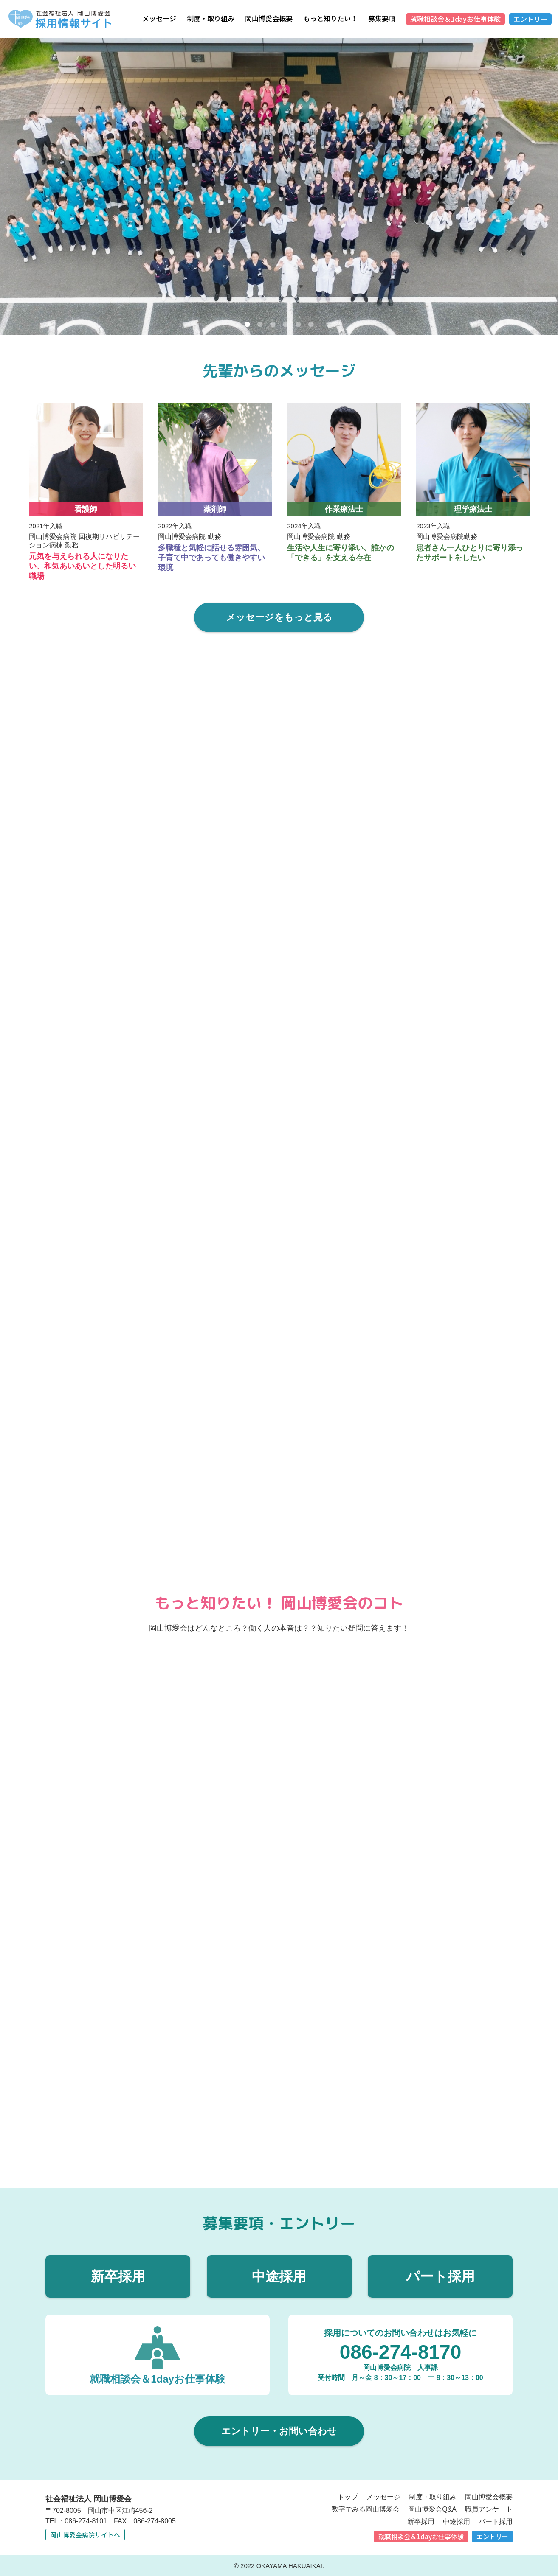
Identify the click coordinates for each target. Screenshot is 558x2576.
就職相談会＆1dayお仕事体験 (455, 19)
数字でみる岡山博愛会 (366, 2508)
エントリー (530, 19)
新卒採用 (118, 2275)
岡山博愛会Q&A (432, 2508)
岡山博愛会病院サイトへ (85, 2533)
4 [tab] (285, 324)
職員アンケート (489, 2508)
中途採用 (279, 2275)
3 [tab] (272, 324)
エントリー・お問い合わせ (279, 2430)
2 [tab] (260, 324)
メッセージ (159, 18)
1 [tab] (247, 324)
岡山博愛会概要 (269, 18)
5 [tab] (298, 324)
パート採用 (440, 2275)
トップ (348, 2496)
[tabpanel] (279, 186)
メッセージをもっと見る (279, 617)
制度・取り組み (210, 18)
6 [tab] (311, 324)
